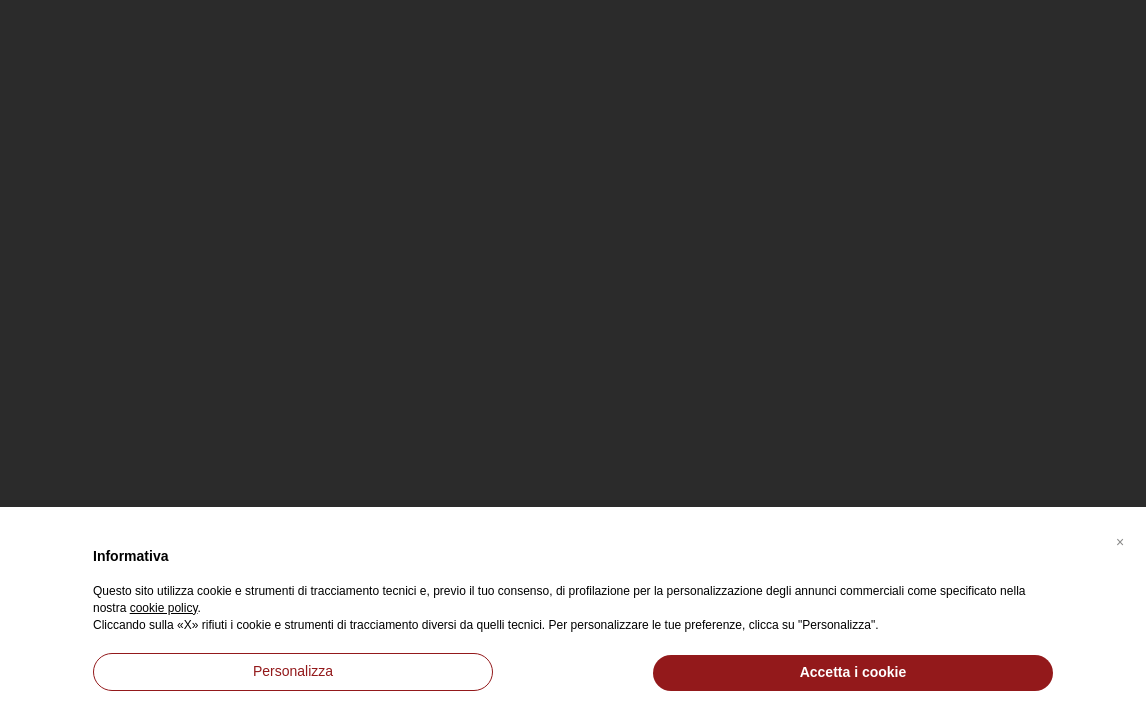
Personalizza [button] (293, 671)
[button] (1120, 539)
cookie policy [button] (164, 608)
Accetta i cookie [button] (853, 672)
